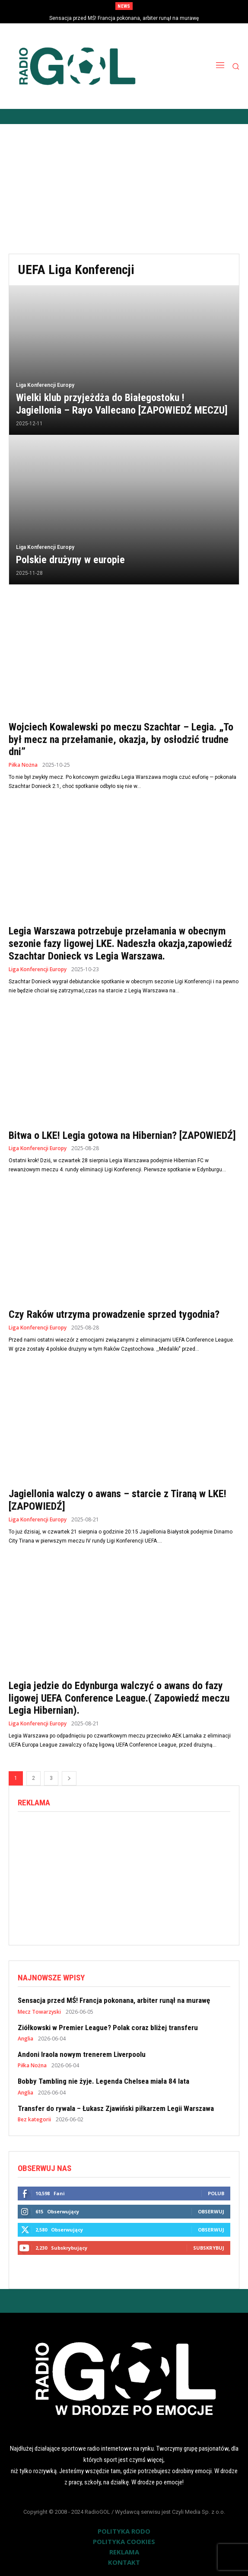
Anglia (25, 2038)
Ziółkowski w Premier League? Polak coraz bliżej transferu (108, 2027)
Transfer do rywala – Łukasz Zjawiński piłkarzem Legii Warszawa (116, 2108)
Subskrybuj (208, 2247)
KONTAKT (124, 2562)
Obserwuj (211, 2211)
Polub (216, 2193)
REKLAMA (124, 2551)
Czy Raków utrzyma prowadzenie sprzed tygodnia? (114, 1314)
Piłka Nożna (23, 765)
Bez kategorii (34, 2119)
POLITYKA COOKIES (124, 2541)
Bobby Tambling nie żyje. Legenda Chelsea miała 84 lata (103, 2081)
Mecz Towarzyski (39, 2012)
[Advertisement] (124, 188)
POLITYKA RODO (124, 2531)
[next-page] (69, 1778)
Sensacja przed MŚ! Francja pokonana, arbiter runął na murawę (124, 18)
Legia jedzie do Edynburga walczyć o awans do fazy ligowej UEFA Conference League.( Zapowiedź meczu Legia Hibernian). (119, 1698)
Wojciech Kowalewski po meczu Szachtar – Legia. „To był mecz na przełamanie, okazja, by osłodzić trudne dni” (121, 739)
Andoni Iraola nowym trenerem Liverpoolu (82, 2054)
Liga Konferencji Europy (45, 385)
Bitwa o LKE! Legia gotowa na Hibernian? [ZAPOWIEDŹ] (122, 1135)
